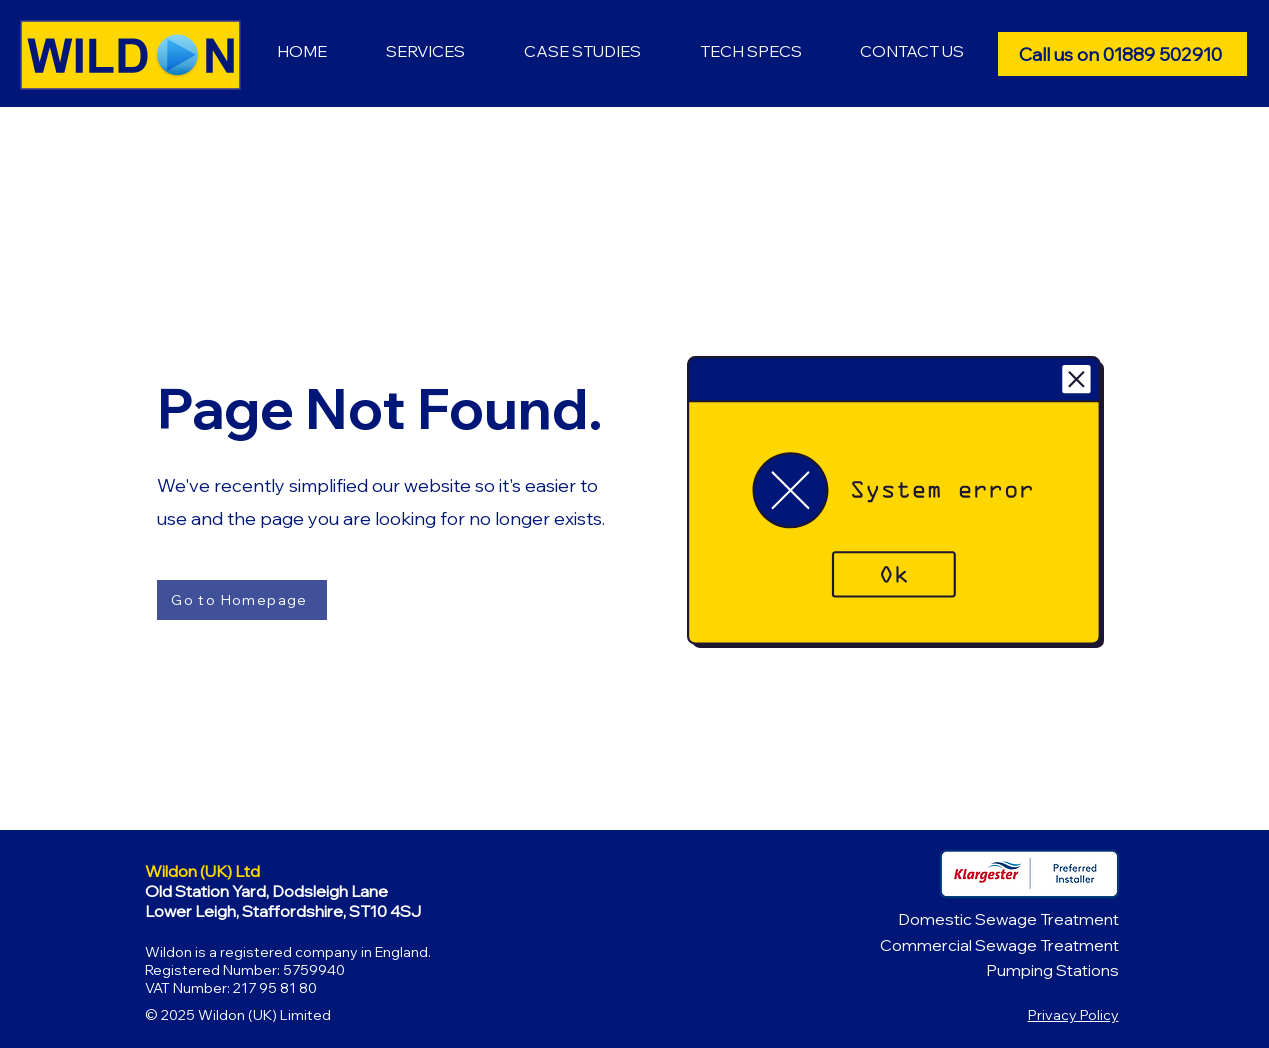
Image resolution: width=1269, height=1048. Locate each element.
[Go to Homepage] (242, 600)
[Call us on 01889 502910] (1122, 54)
